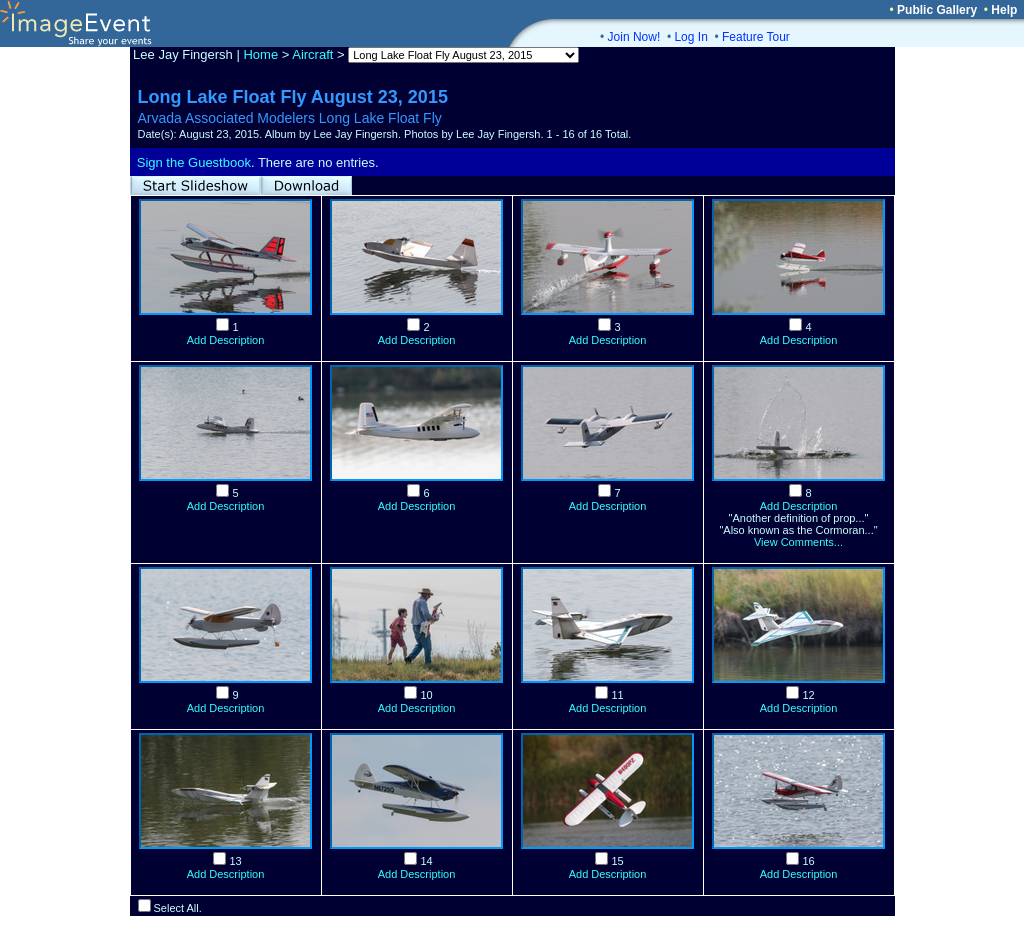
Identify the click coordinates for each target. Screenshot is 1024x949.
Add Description (226, 340)
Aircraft (312, 54)
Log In (690, 37)
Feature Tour (756, 37)
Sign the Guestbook (194, 162)
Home (260, 54)
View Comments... (798, 542)
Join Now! (634, 37)
